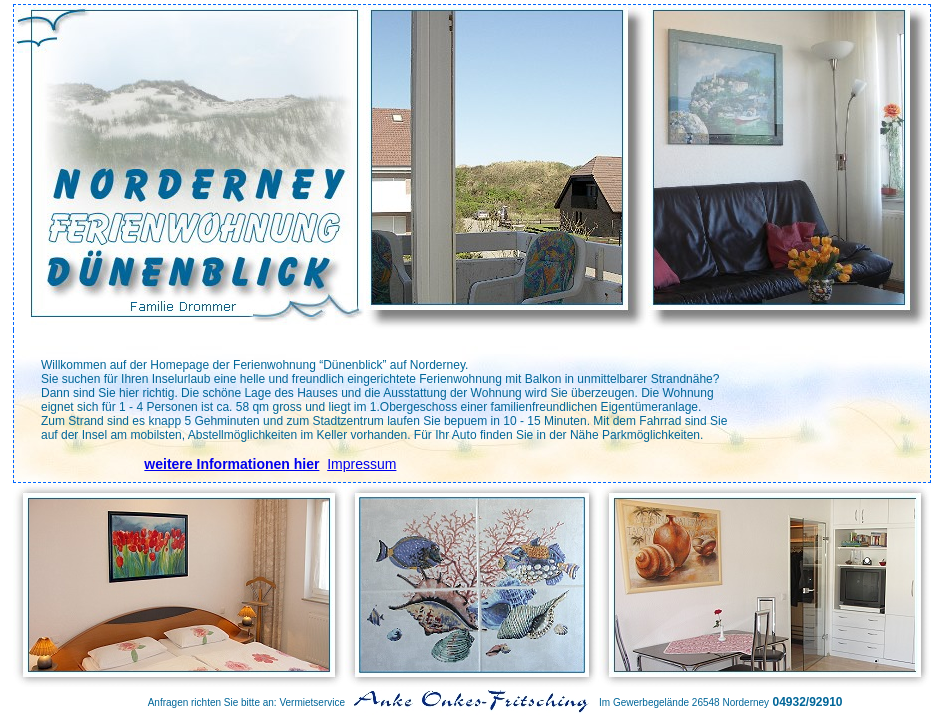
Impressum (361, 464)
